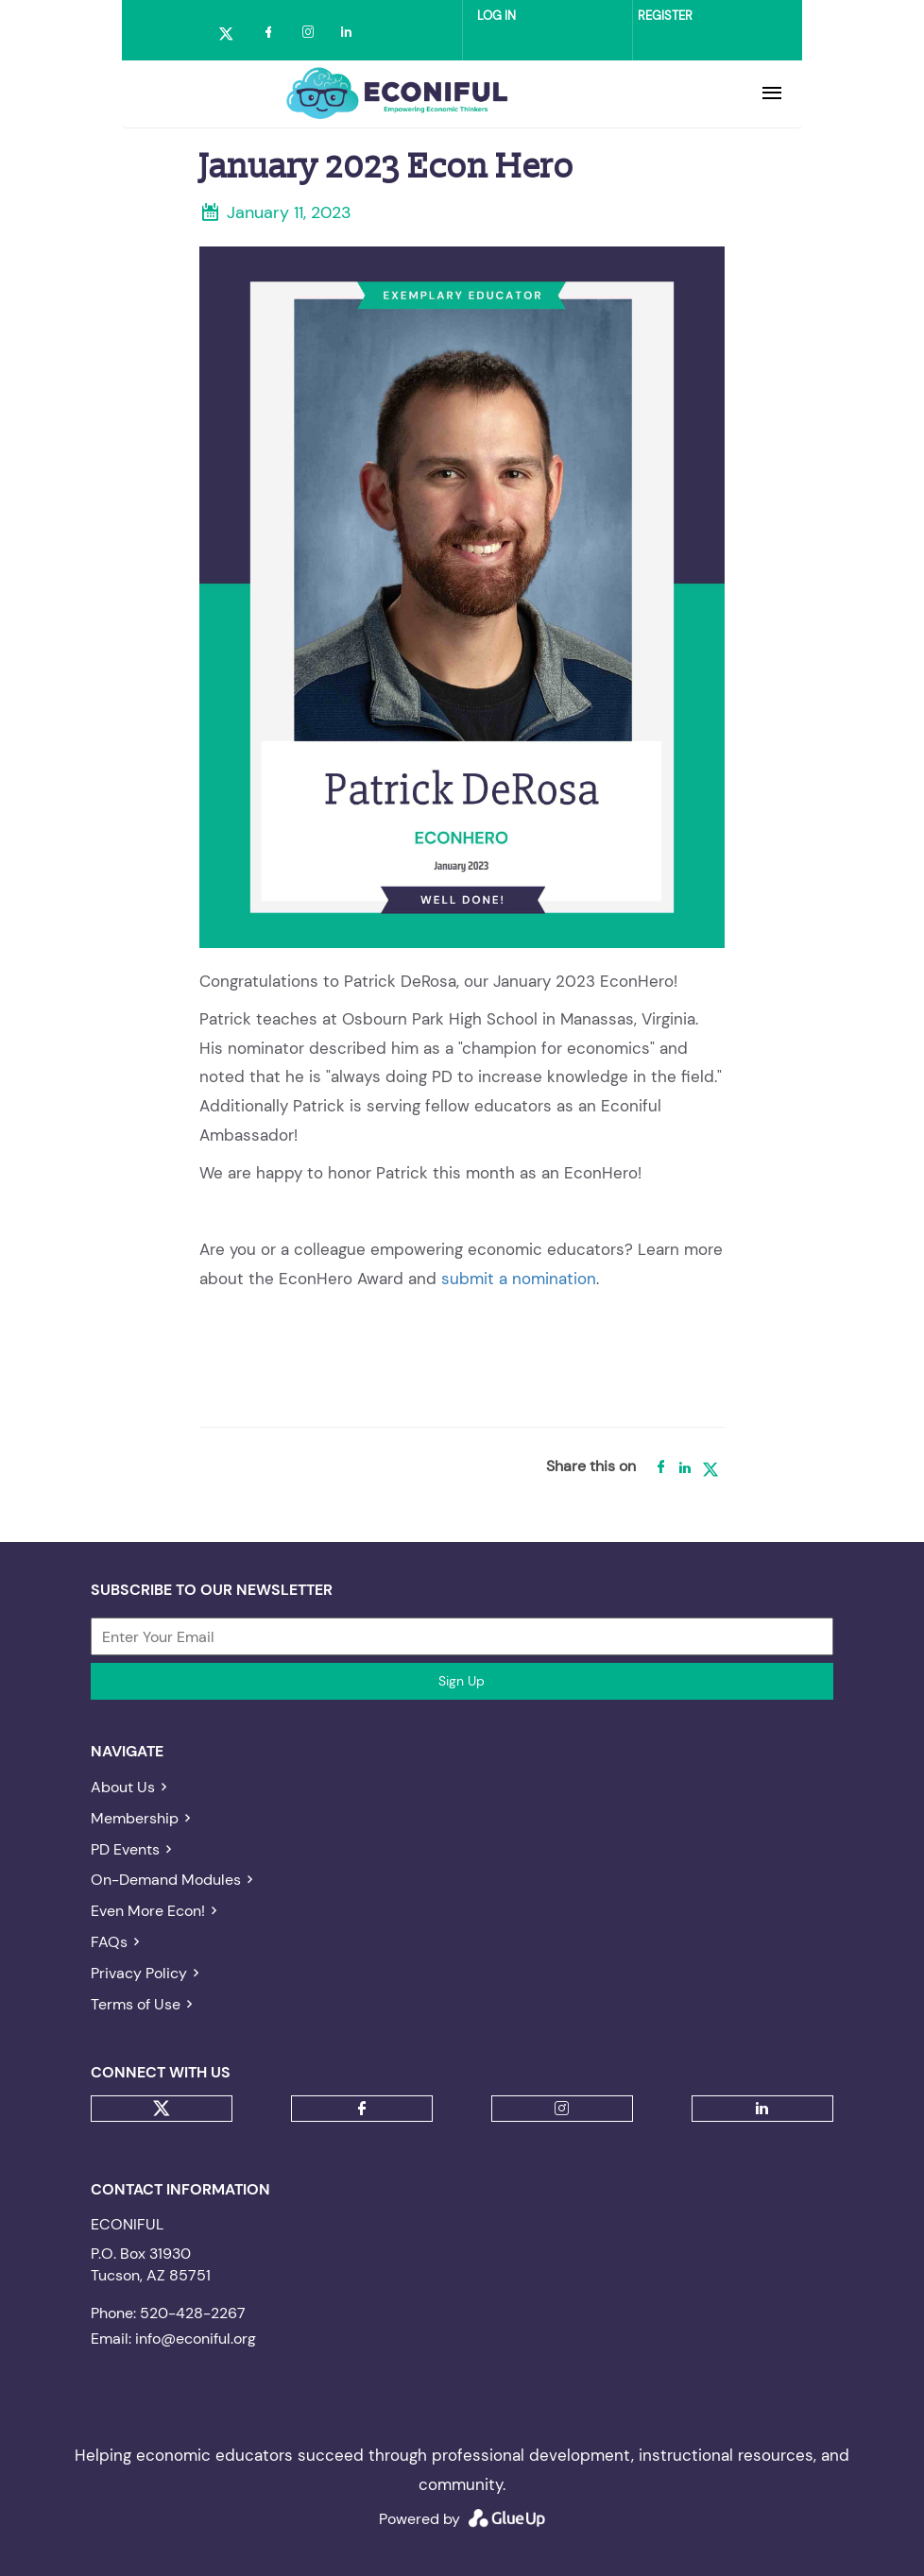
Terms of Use (135, 2004)
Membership (135, 1818)
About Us (123, 1787)
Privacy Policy (139, 1973)
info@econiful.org (195, 2338)
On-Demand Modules (166, 1880)
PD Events (125, 1849)
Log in (496, 16)
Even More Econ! (148, 1911)
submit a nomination (518, 1278)
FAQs (109, 1942)
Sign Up (461, 1680)
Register (665, 16)
